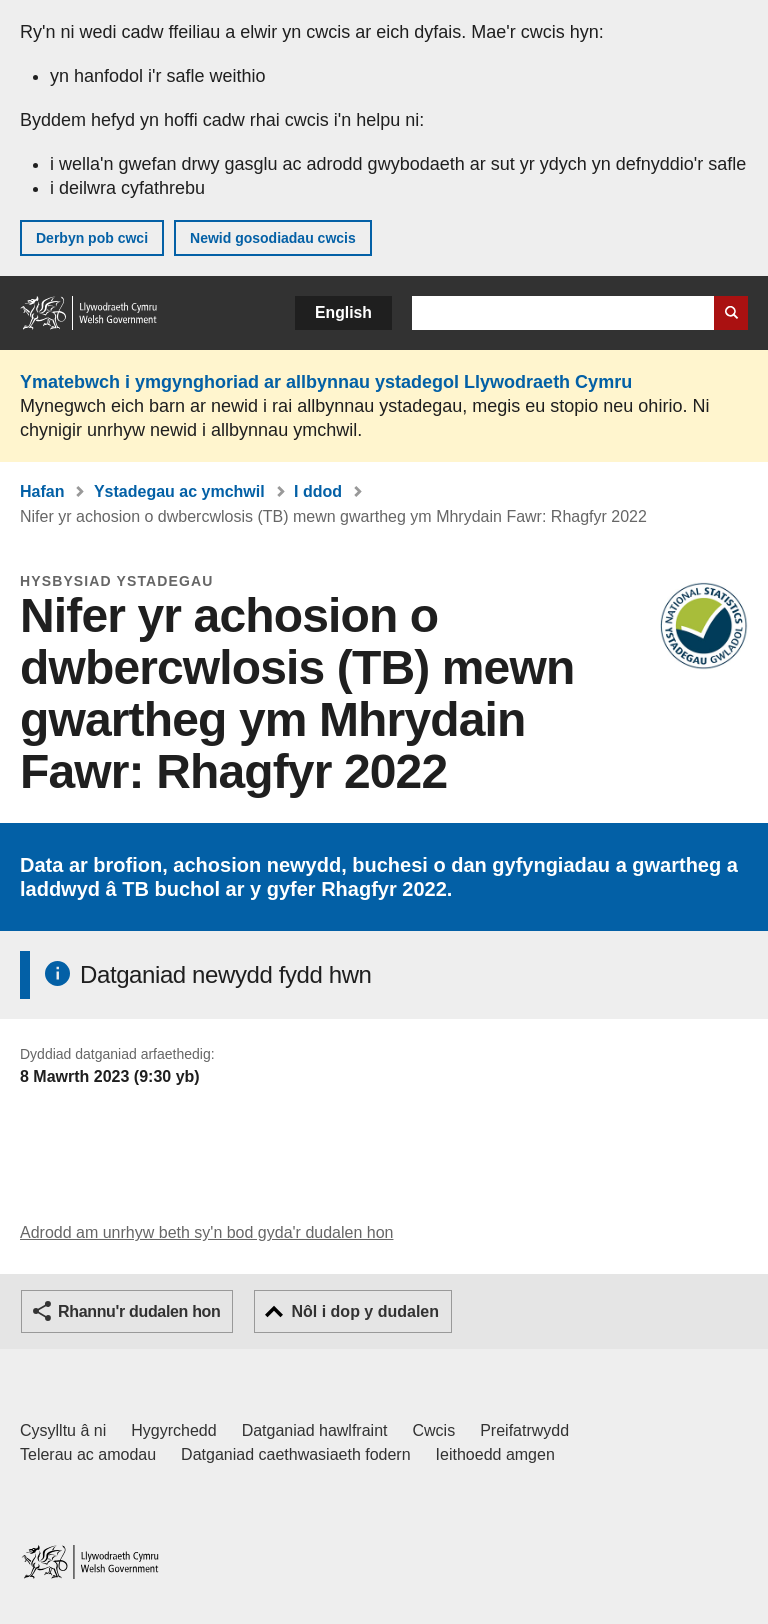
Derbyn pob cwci (92, 238)
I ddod (318, 491)
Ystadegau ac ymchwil (179, 491)
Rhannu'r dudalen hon (139, 1311)
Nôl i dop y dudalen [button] (365, 1311)
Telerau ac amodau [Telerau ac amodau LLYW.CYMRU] (88, 1454)
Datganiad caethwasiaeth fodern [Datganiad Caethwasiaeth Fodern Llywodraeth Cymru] (296, 1454)
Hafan (42, 491)
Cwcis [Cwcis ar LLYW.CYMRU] (434, 1430)
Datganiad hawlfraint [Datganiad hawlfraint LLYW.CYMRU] (315, 1430)
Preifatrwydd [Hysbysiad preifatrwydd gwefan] (524, 1430)
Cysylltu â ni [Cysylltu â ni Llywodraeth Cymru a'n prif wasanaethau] (63, 1430)
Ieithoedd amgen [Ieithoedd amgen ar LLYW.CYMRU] (495, 1454)
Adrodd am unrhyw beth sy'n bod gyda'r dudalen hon (206, 1232)
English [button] (343, 312)
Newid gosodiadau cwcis (273, 238)
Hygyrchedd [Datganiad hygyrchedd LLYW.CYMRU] (173, 1430)
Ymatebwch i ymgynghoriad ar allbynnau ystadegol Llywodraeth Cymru (326, 382)
